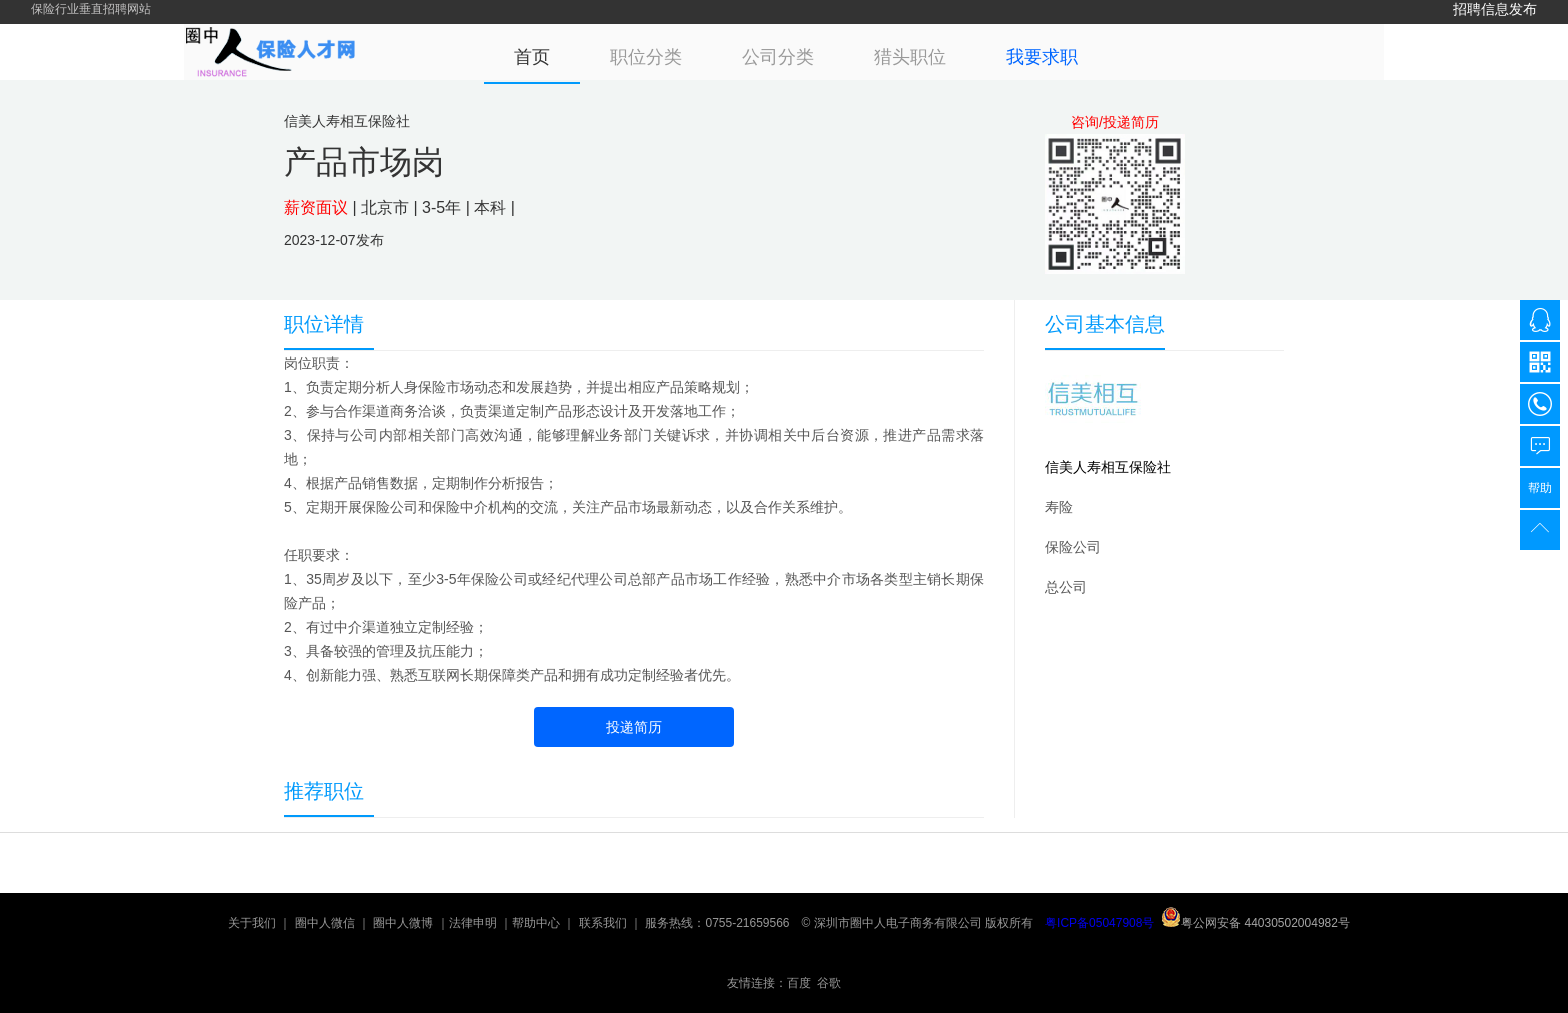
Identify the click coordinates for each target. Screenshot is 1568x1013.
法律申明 (473, 923)
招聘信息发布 (1495, 9)
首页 (532, 57)
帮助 (1540, 488)
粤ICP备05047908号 (1099, 923)
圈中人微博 (403, 923)
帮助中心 (536, 923)
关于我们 (252, 923)
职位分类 (646, 57)
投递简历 (634, 727)
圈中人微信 (325, 923)
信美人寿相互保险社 (1108, 467)
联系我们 (603, 923)
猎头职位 (910, 57)
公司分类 (778, 57)
